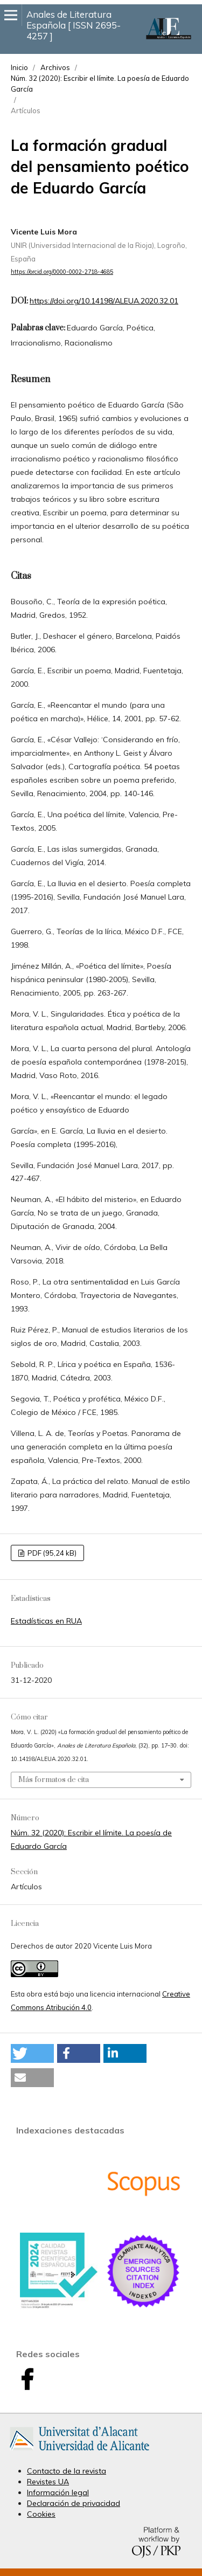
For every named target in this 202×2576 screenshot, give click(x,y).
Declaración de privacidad (73, 2503)
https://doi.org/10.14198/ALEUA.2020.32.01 (104, 301)
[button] (32, 2053)
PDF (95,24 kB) (51, 1553)
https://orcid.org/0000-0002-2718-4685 (62, 271)
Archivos (55, 67)
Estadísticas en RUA (46, 1621)
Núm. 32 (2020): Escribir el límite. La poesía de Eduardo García (100, 83)
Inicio (19, 67)
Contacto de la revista (66, 2471)
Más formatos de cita (53, 1780)
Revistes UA (48, 2482)
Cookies (41, 2514)
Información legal (58, 2492)
